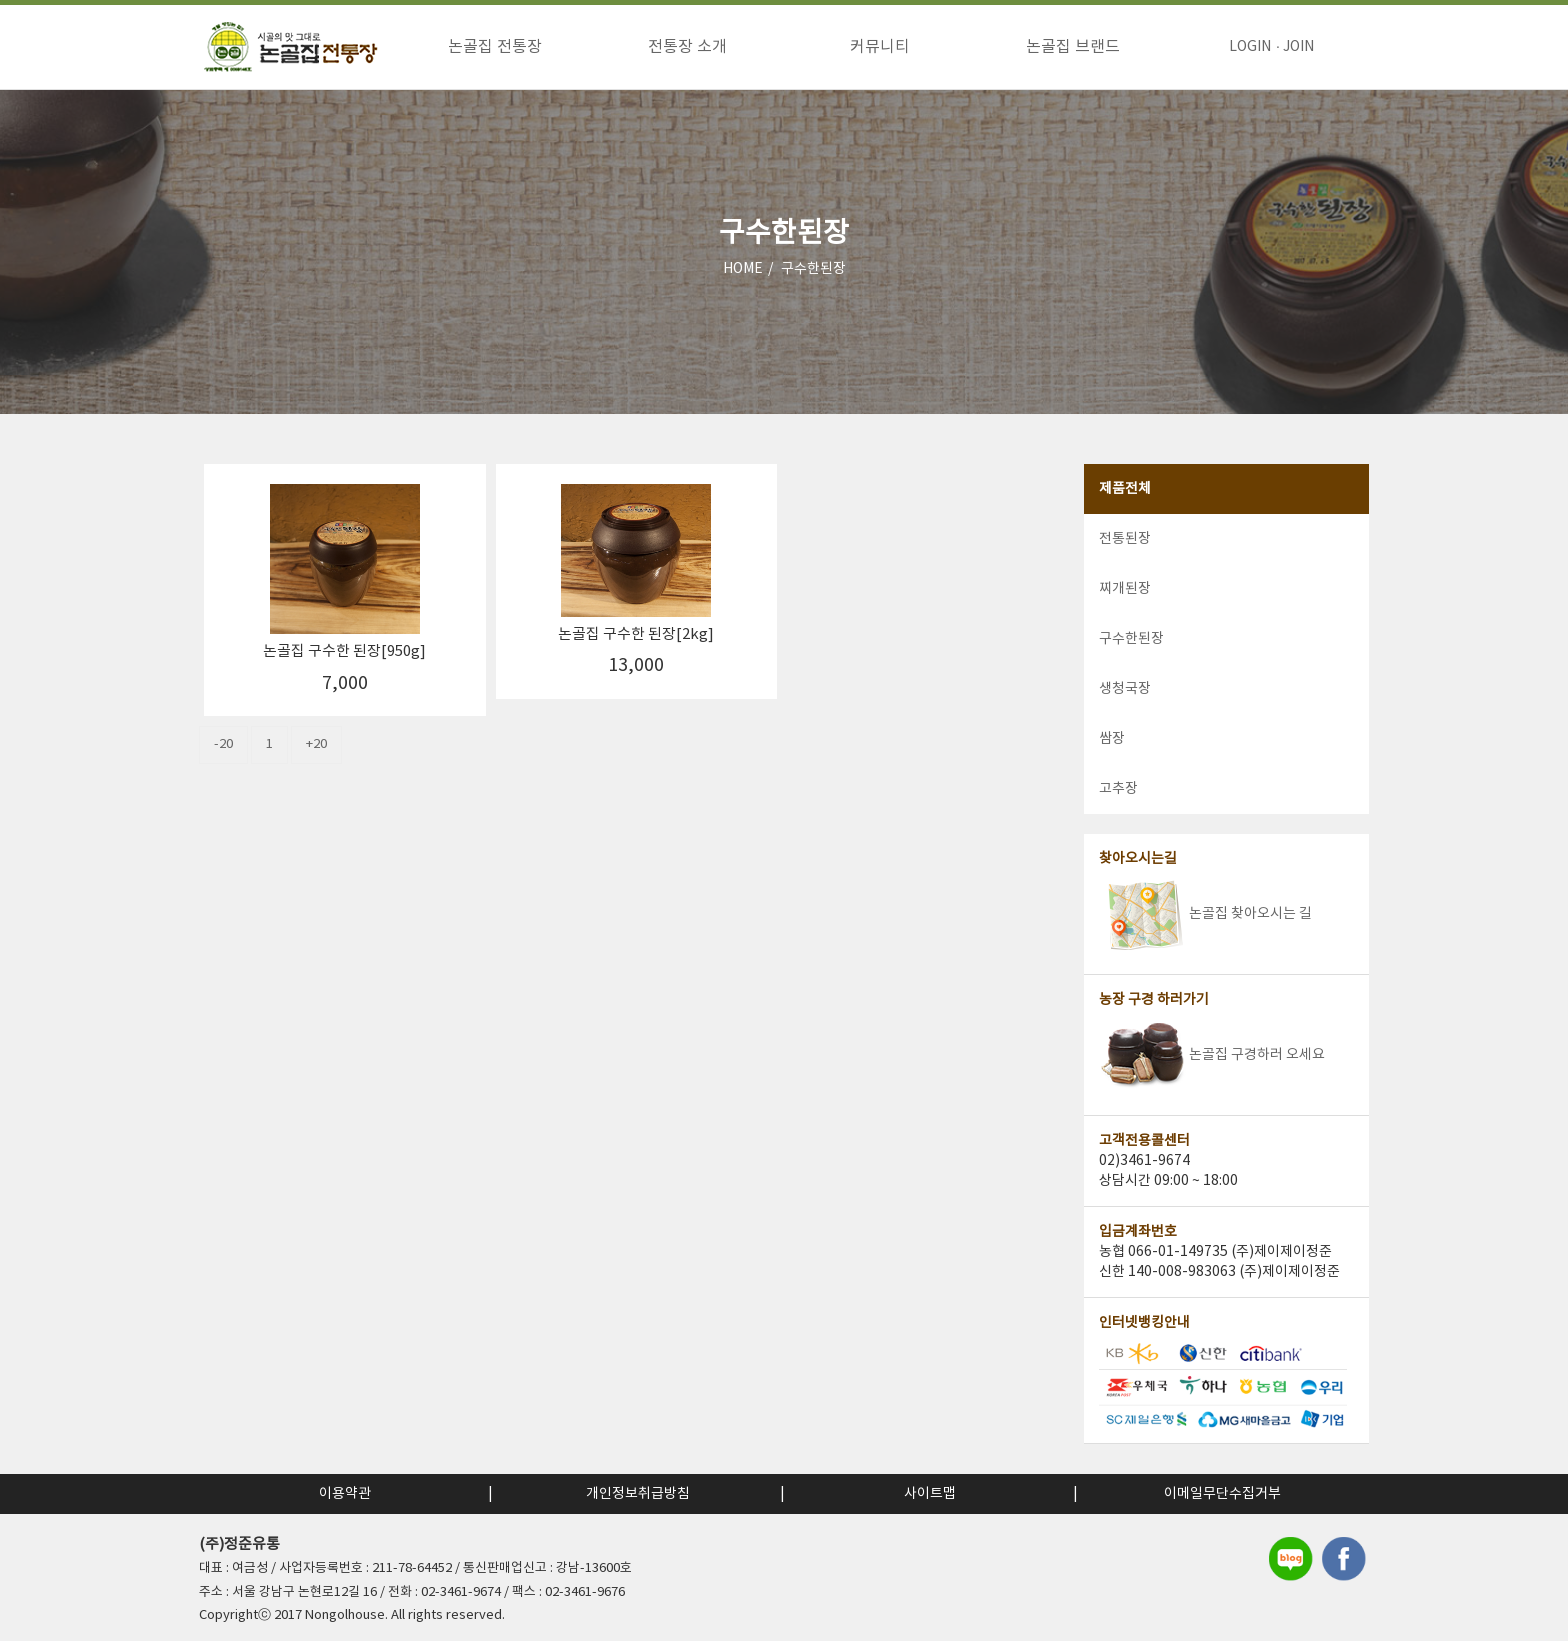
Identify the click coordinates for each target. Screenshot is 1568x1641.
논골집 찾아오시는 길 (1205, 914)
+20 (316, 744)
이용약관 (345, 1494)
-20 (223, 744)
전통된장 (1125, 539)
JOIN (1298, 47)
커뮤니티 (880, 47)
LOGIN (1250, 47)
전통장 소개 (687, 47)
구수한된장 (813, 269)
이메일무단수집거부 (1222, 1494)
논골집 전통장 (495, 47)
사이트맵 (930, 1494)
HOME (743, 269)
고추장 (1118, 789)
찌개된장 (1125, 589)
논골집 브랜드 (1073, 47)
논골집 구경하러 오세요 (1212, 1055)
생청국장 (1125, 689)
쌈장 (1112, 739)
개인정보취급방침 (638, 1494)
